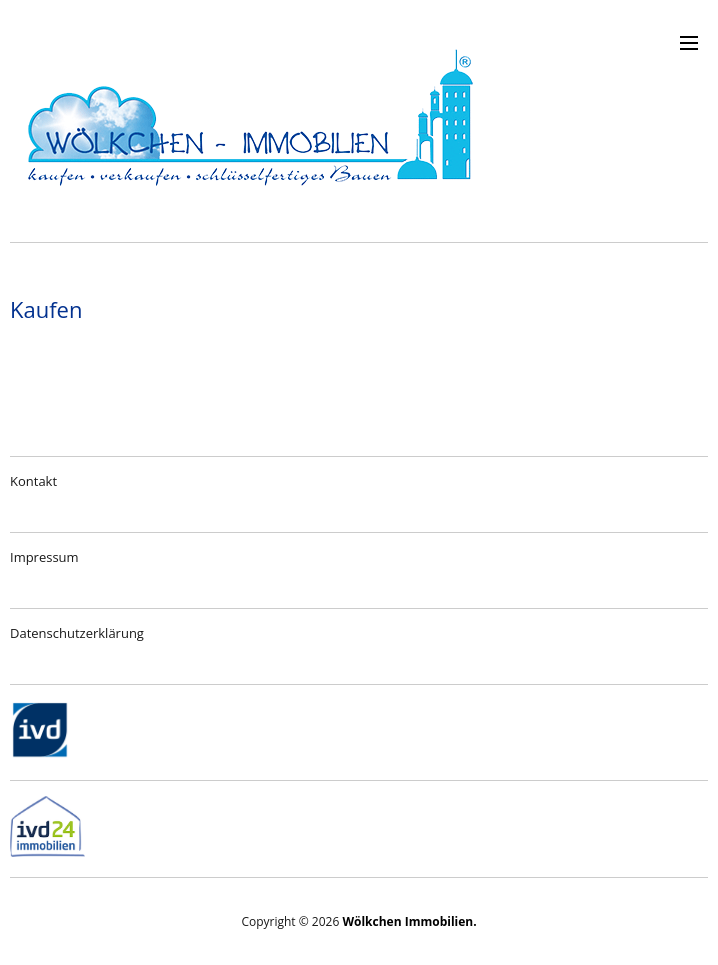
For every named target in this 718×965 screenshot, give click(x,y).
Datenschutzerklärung (77, 633)
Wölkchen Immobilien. (409, 921)
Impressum (44, 557)
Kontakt (33, 481)
